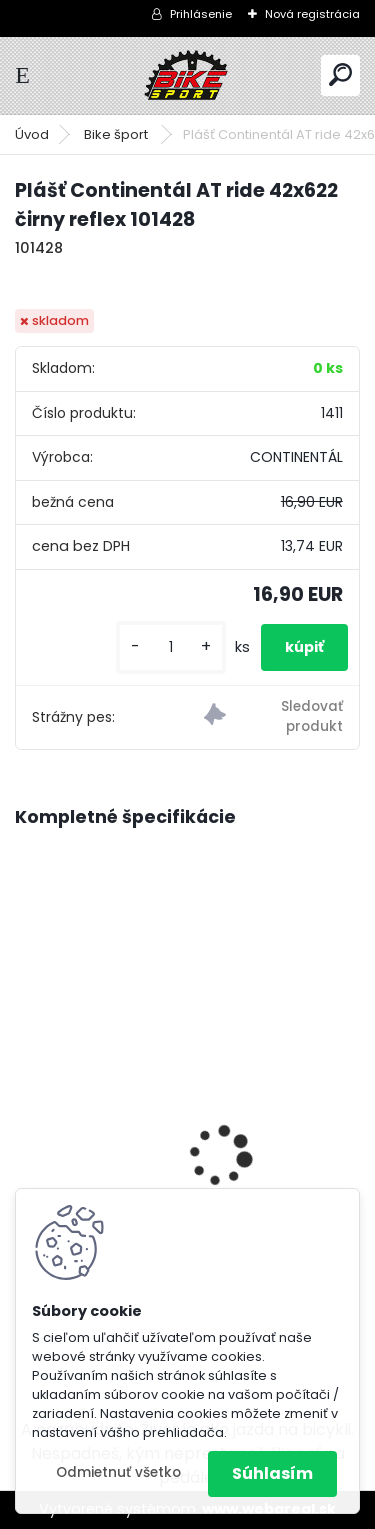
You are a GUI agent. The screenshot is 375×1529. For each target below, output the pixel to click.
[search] (340, 74)
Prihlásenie (201, 14)
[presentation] (26, 1122)
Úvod (32, 134)
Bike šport (117, 134)
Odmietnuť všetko (118, 1472)
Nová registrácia (312, 14)
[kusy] (171, 647)
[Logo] (188, 75)
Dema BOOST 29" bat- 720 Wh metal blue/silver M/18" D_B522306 (171, 1144)
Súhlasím (272, 1473)
